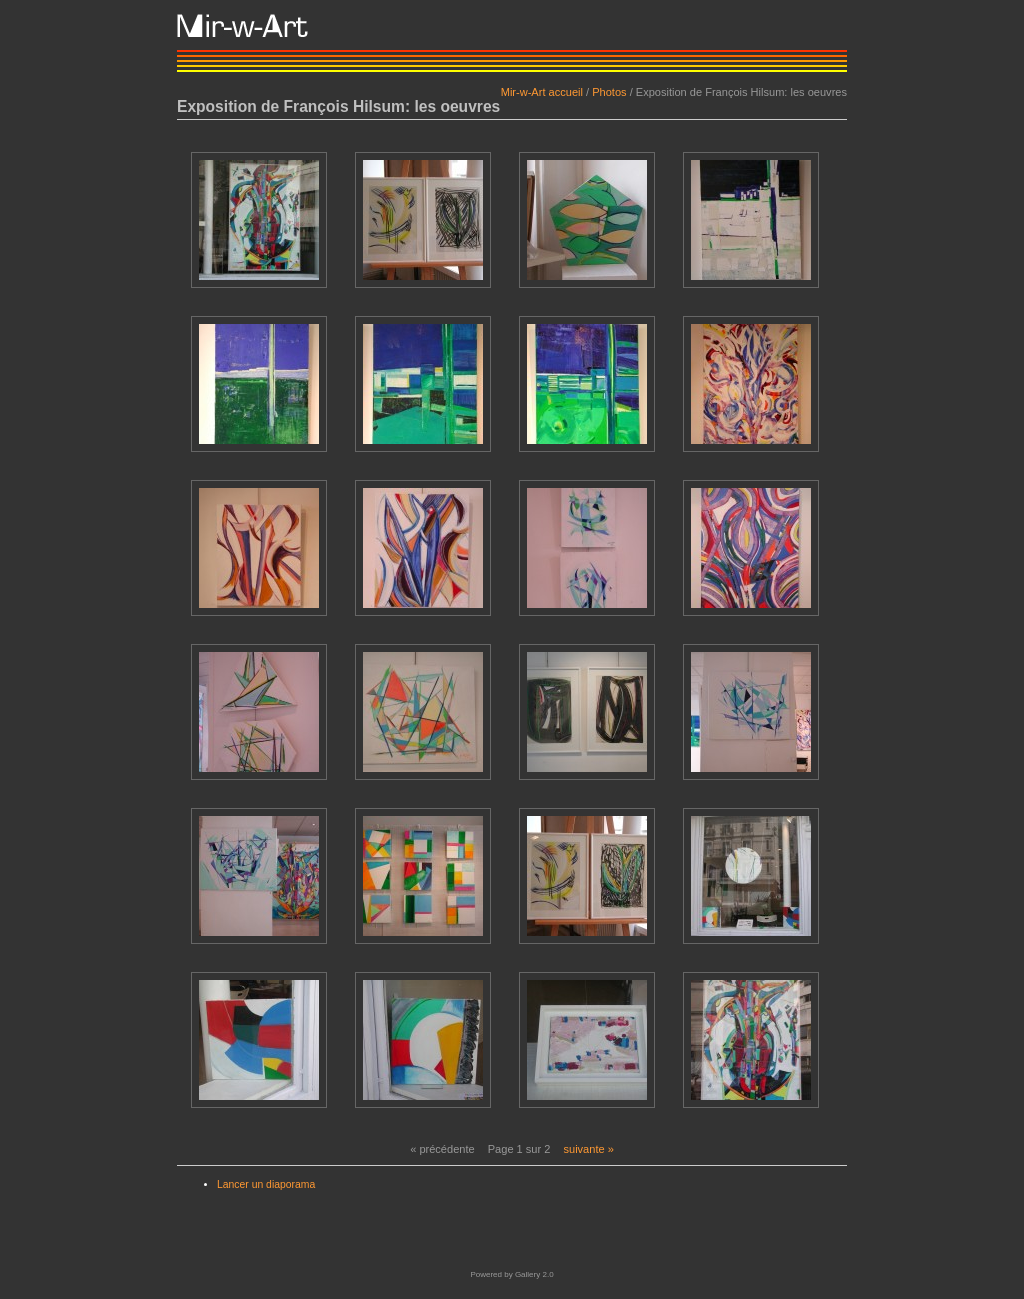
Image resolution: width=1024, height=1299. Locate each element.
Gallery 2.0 (534, 1274)
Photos (609, 92)
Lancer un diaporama (266, 1184)
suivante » (588, 1149)
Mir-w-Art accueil (542, 92)
